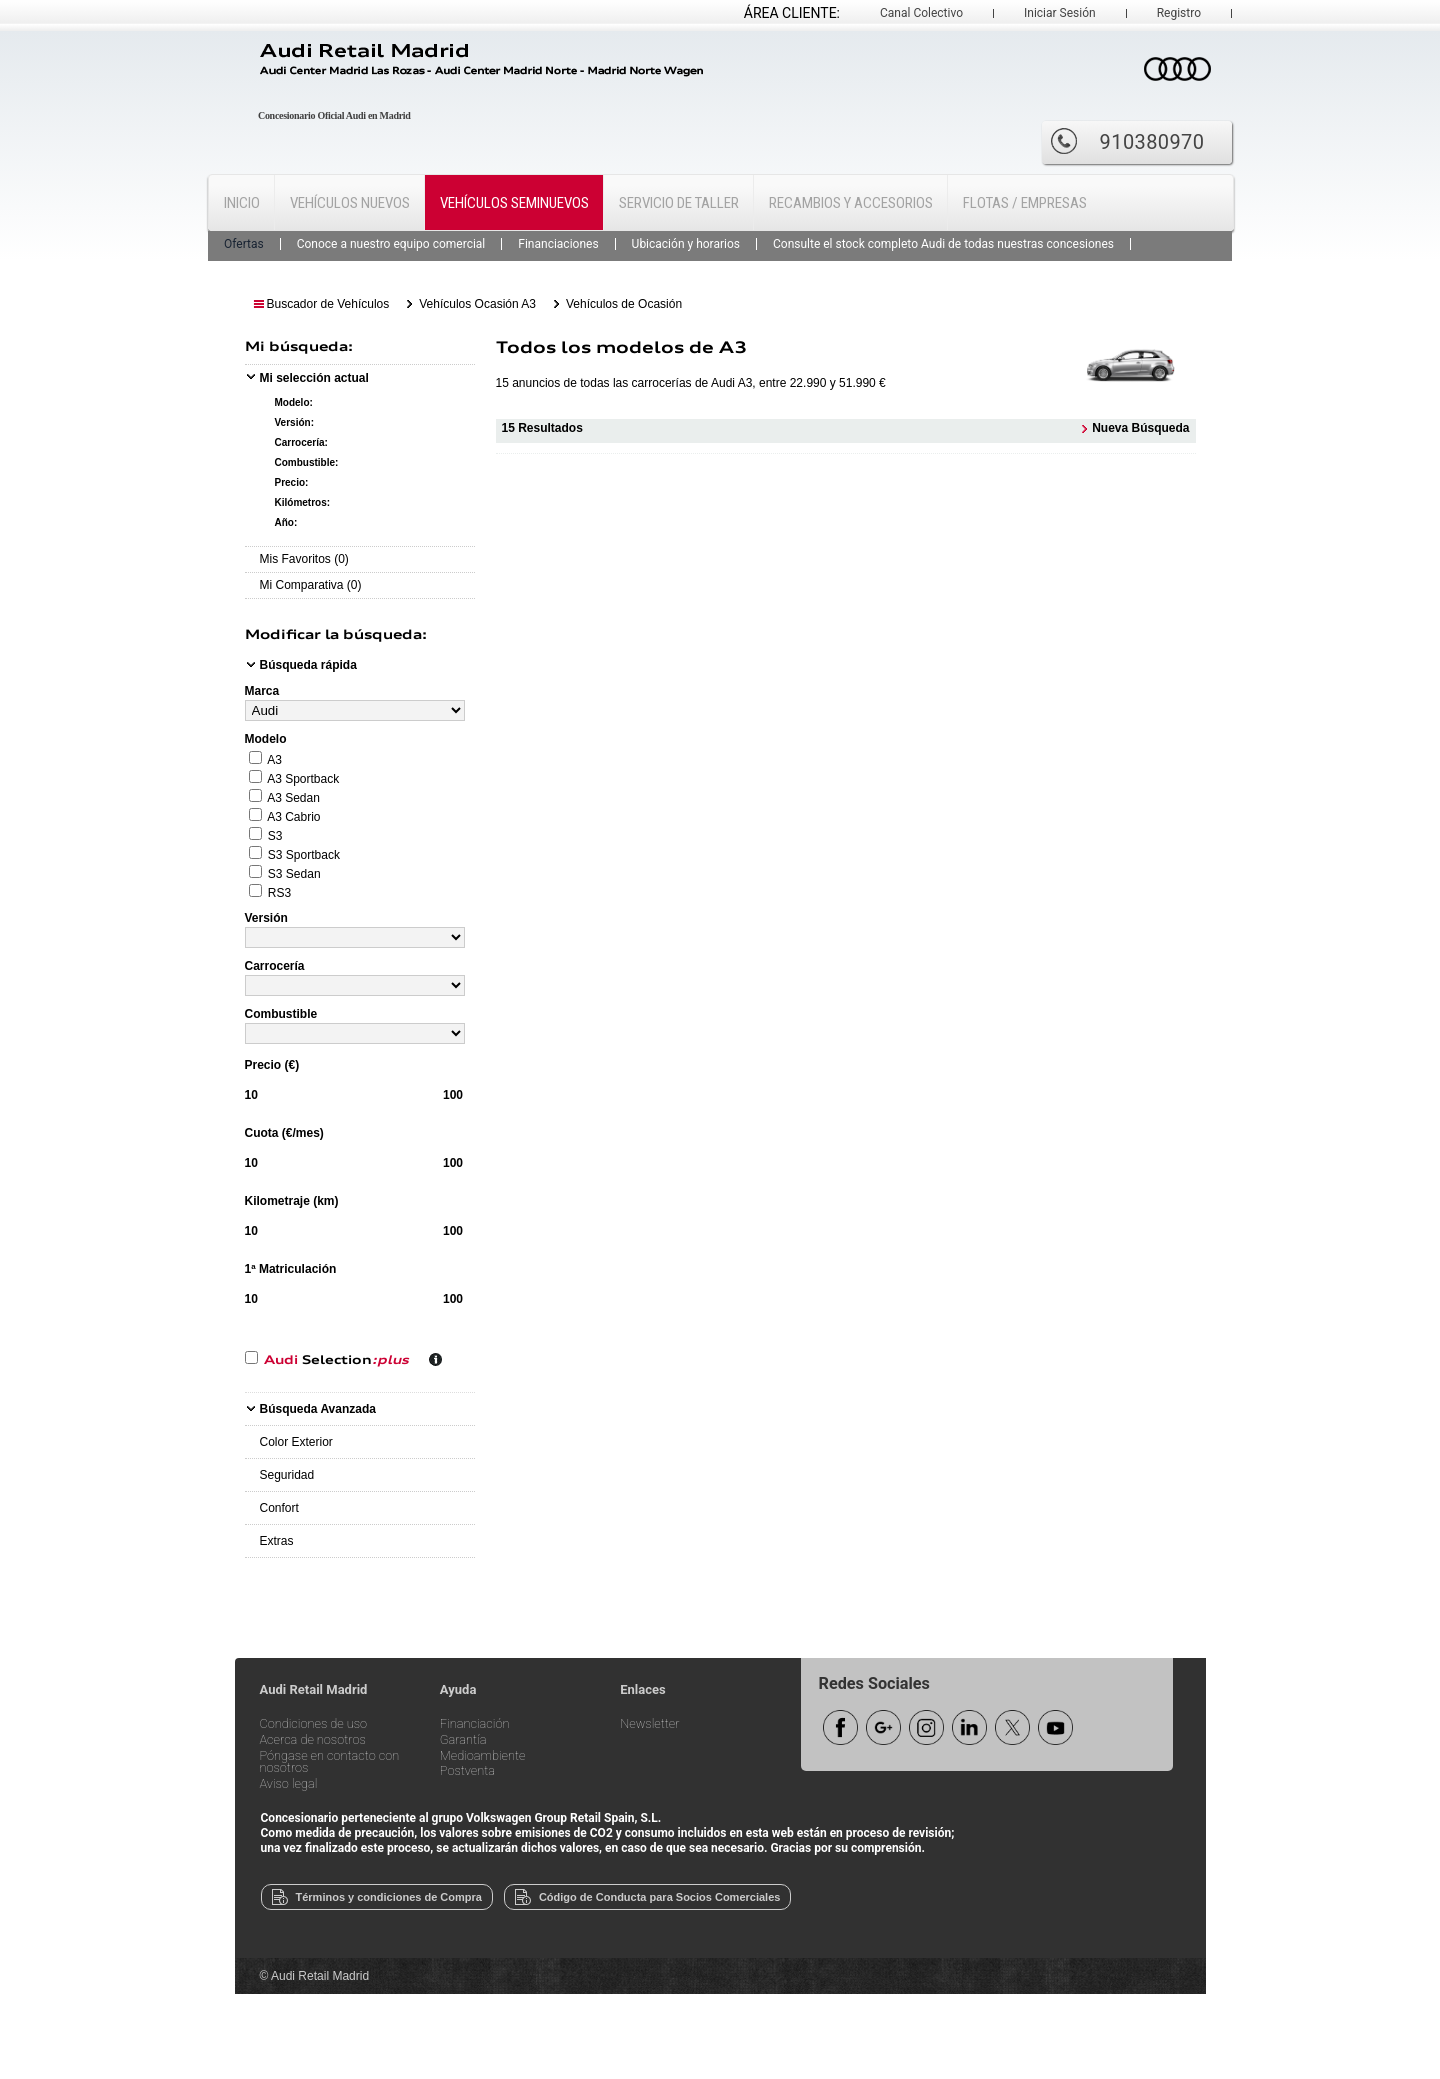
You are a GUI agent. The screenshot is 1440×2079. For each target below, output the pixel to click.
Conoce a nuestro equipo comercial (391, 244)
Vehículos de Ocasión (624, 304)
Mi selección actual (314, 378)
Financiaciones (558, 244)
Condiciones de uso (314, 1724)
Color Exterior (296, 1442)
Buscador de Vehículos (328, 304)
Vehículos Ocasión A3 (477, 304)
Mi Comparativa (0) (311, 585)
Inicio (242, 203)
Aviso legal (289, 1784)
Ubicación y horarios (686, 244)
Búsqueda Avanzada (318, 1409)
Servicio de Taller (679, 203)
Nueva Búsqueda (1140, 427)
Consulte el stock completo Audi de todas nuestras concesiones (943, 244)
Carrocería (275, 966)
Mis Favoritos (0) (304, 559)
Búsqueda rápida (308, 665)
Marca (262, 691)
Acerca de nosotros (313, 1740)
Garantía (463, 1740)
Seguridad (287, 1475)
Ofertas (244, 244)
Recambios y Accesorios (851, 203)
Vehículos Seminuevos (514, 203)
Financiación (475, 1724)
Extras (277, 1541)
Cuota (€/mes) (284, 1133)
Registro (1179, 13)
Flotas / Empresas (1025, 203)
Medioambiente (483, 1756)
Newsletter (649, 1724)
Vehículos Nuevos (350, 203)
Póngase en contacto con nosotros (330, 1763)
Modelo (266, 739)
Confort (279, 1508)
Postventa (467, 1771)
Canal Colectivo (921, 13)
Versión (266, 918)
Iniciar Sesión (1060, 13)
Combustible (281, 1014)
